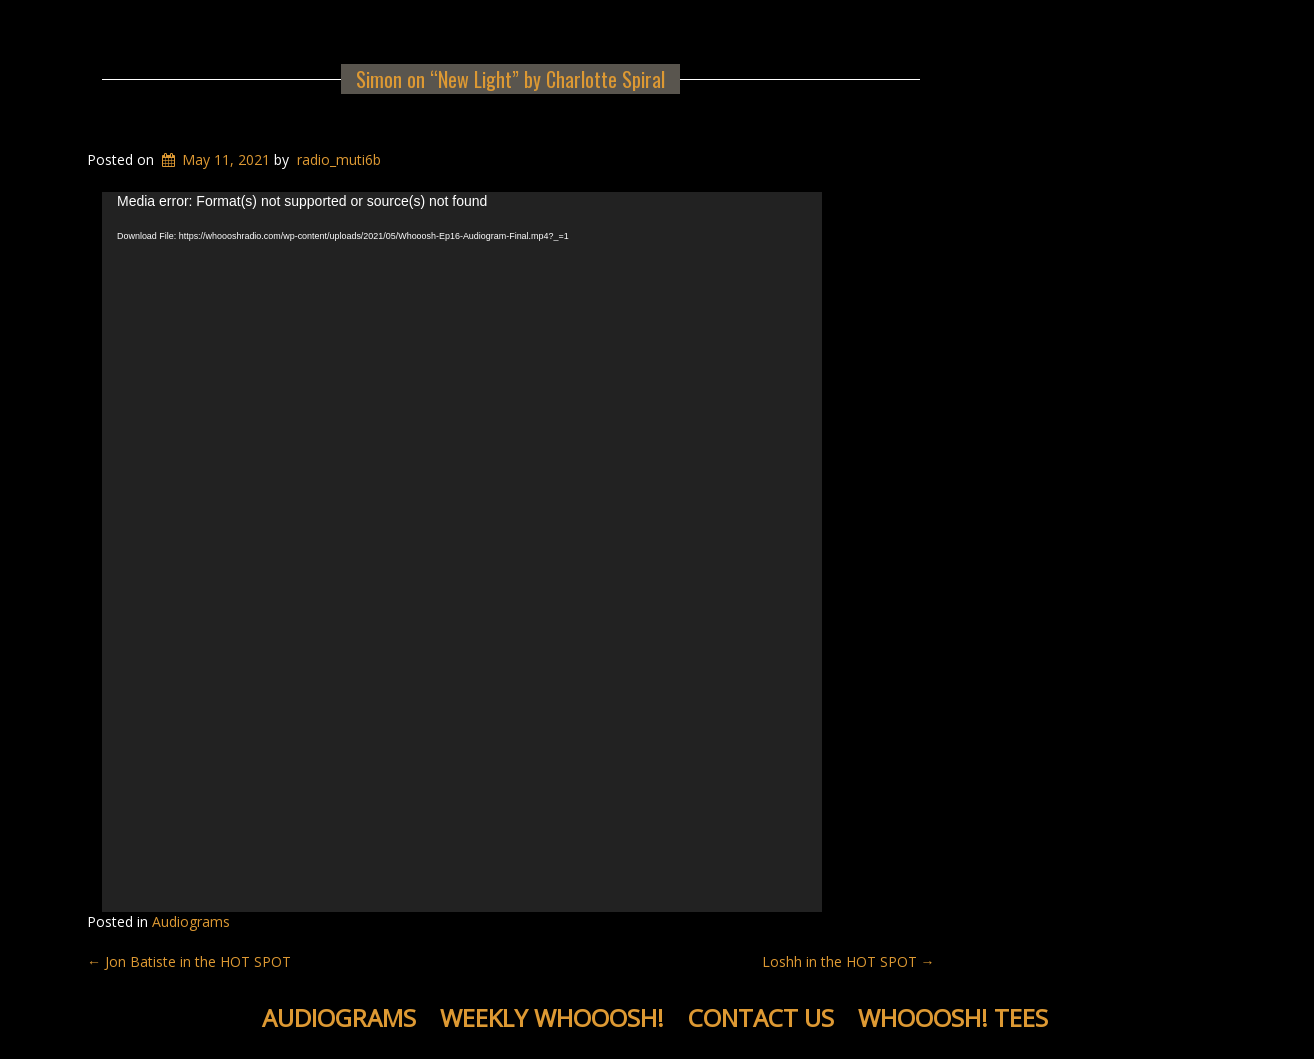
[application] (462, 552)
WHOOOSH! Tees (953, 1017)
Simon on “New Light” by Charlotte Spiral (510, 79)
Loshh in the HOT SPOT (848, 961)
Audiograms (191, 921)
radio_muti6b (339, 159)
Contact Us (761, 1017)
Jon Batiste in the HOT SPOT (189, 961)
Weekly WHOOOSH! (552, 1017)
